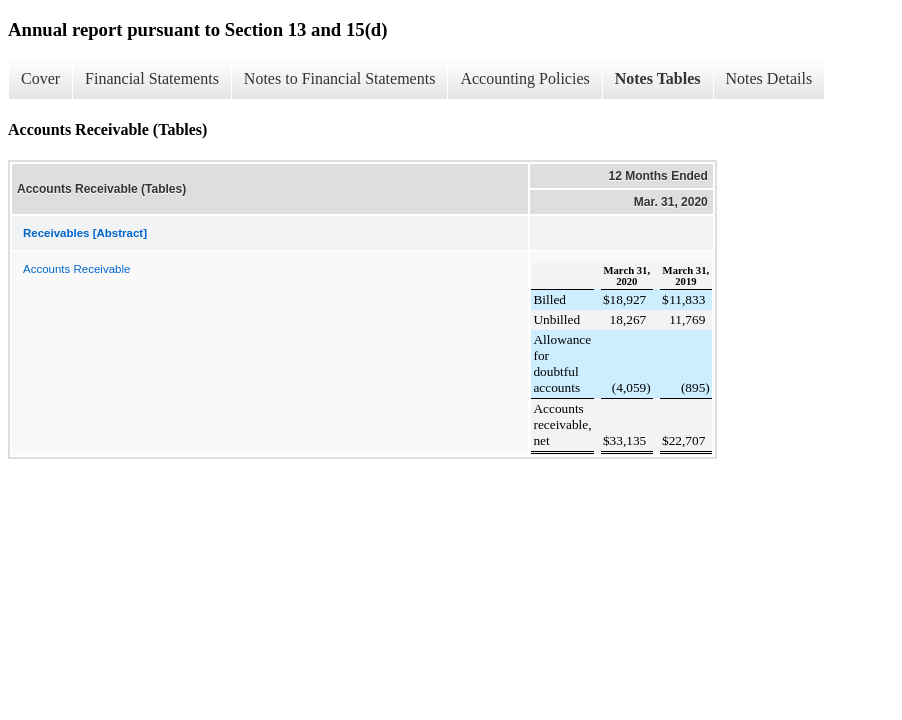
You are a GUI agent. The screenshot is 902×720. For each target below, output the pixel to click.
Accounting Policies (524, 78)
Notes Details (769, 78)
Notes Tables (658, 78)
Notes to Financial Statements (340, 78)
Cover (40, 78)
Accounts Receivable (76, 269)
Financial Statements (152, 78)
